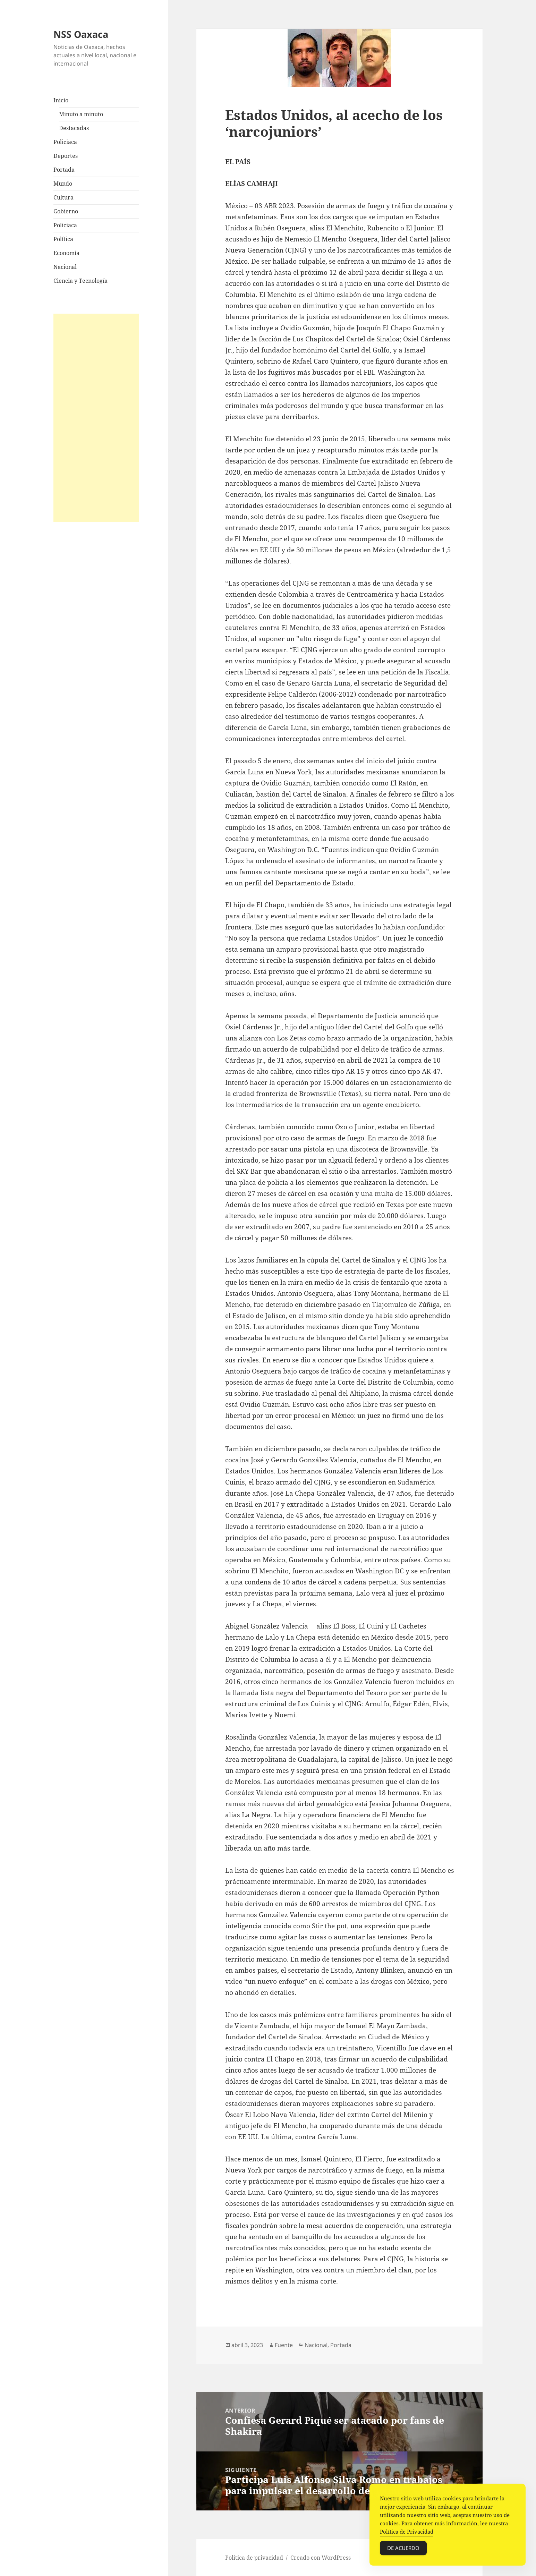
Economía (66, 253)
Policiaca (65, 142)
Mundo (62, 183)
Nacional (65, 267)
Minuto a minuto (81, 114)
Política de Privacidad (406, 2534)
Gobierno (65, 211)
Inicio (60, 100)
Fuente (284, 2345)
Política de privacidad (254, 2557)
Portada (64, 169)
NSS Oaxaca (80, 34)
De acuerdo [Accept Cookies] (403, 2551)
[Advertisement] (96, 418)
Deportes (65, 156)
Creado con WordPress (320, 2557)
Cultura (63, 197)
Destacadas (74, 128)
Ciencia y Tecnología (80, 280)
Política (63, 239)
